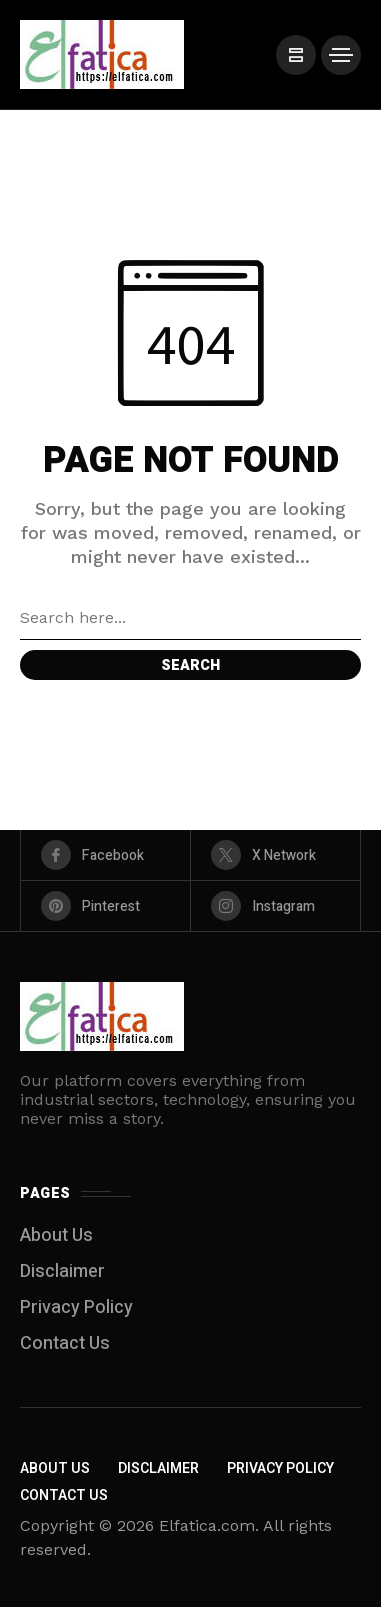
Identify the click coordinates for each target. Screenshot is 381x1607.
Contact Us (65, 1343)
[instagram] (275, 906)
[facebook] (105, 855)
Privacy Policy (76, 1307)
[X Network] (275, 855)
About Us (56, 1235)
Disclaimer (62, 1271)
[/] (296, 55)
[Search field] (190, 618)
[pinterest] (105, 906)
